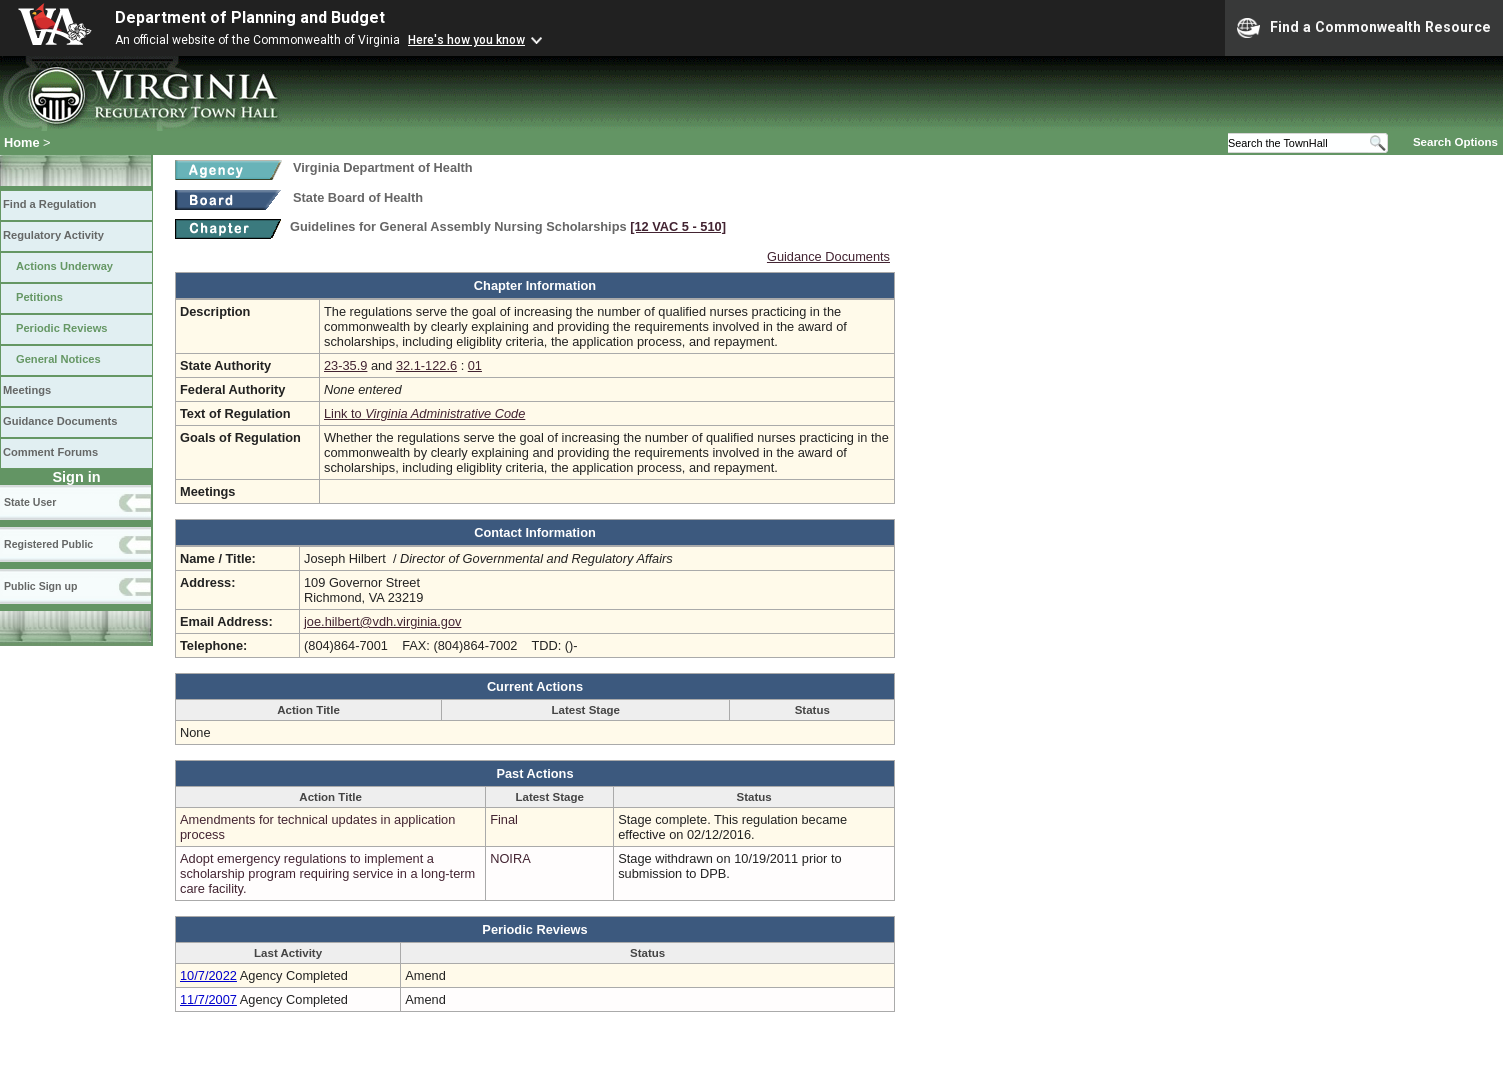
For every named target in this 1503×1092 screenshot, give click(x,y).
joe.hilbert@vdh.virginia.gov (382, 621)
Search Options (1455, 142)
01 (475, 365)
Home (22, 142)
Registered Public (48, 544)
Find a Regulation (49, 204)
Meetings (27, 390)
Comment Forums (50, 452)
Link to (424, 413)
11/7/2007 (208, 999)
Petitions (39, 297)
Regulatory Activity (53, 235)
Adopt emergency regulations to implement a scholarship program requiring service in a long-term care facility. (327, 873)
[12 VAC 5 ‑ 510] (678, 226)
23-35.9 (345, 365)
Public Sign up (40, 586)
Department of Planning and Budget (250, 17)
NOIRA (510, 858)
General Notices (58, 359)
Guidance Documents (60, 421)
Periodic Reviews (62, 328)
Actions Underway (64, 266)
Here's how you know (466, 40)
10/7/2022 (208, 975)
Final (504, 819)
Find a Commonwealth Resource (1364, 28)
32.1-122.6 (426, 365)
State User (30, 502)
